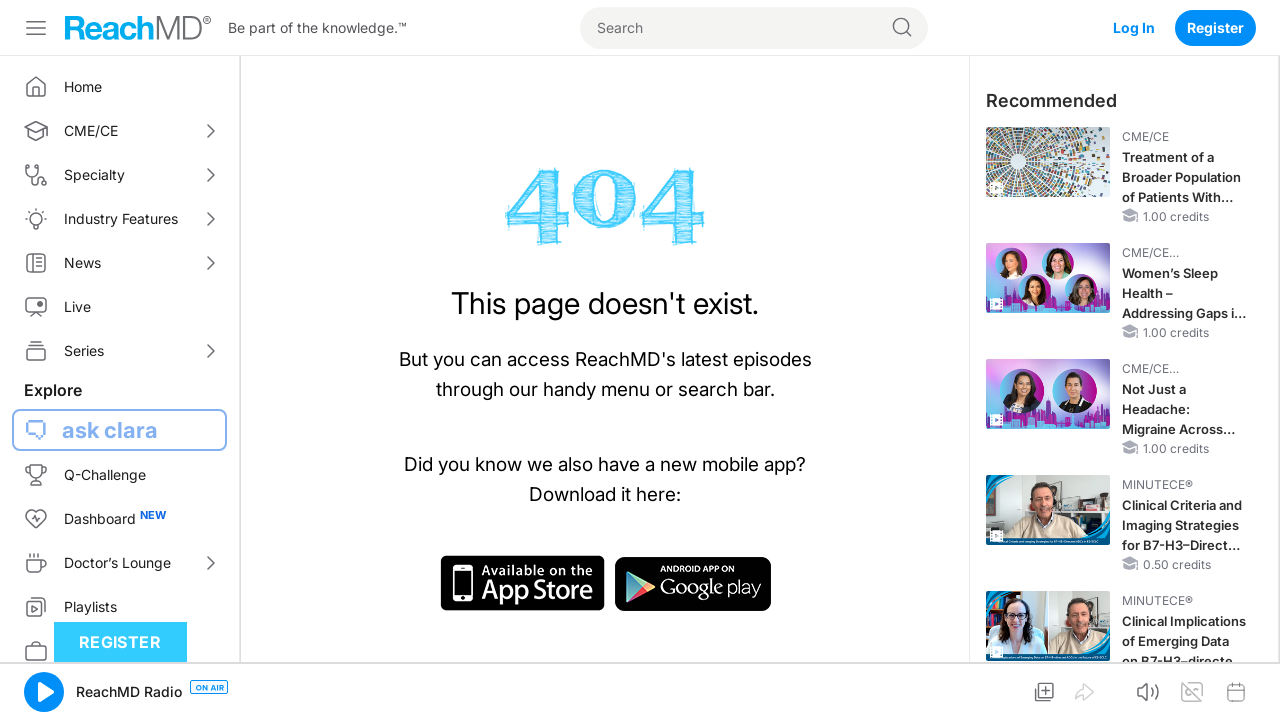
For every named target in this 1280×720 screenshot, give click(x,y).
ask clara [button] (110, 430)
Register (1215, 27)
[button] (44, 692)
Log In (1134, 27)
